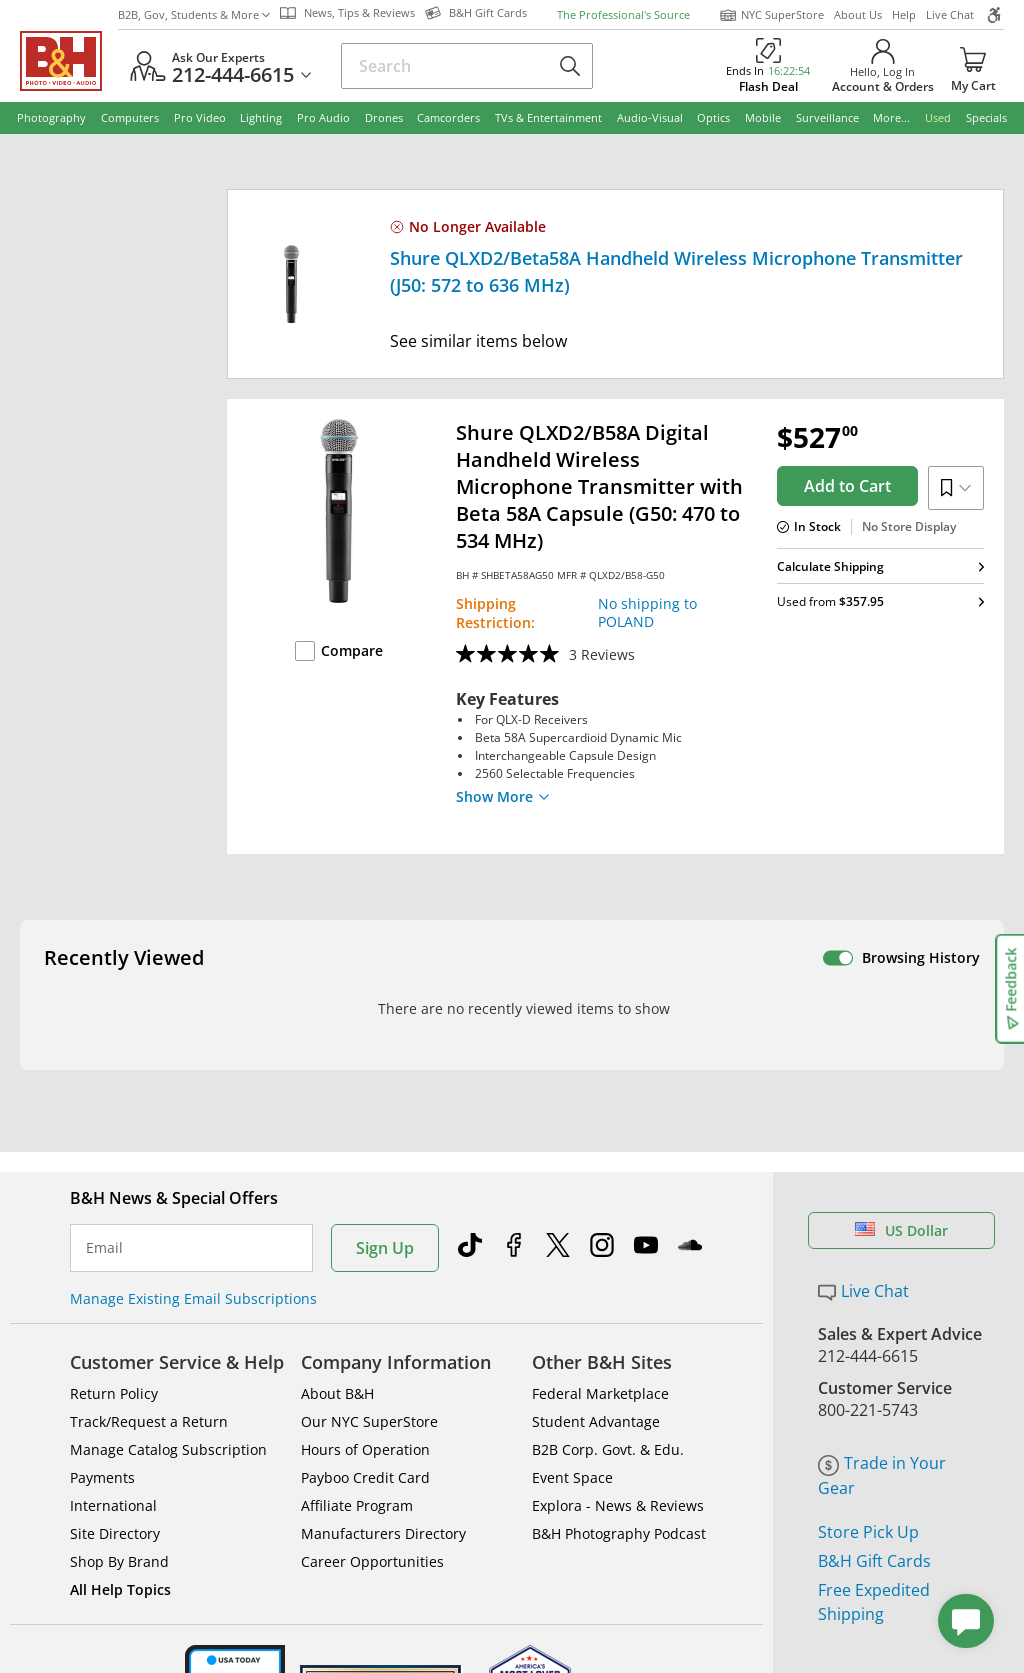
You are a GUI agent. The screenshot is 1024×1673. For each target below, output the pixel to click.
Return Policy (114, 1348)
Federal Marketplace (600, 1348)
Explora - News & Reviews (618, 1460)
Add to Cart (847, 486)
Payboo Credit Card (365, 1432)
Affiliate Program (357, 1460)
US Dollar (901, 1185)
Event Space (572, 1432)
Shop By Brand (119, 1516)
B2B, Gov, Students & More (194, 14)
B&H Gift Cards (874, 1516)
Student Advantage (596, 1376)
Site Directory (115, 1488)
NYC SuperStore (771, 15)
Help (904, 14)
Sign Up (385, 1203)
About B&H (337, 1348)
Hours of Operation (365, 1404)
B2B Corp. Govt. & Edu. (608, 1404)
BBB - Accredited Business (120, 1650)
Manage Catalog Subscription (168, 1404)
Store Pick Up (868, 1487)
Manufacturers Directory (383, 1488)
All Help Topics (120, 1544)
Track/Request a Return (149, 1376)
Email (104, 1203)
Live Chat (950, 14)
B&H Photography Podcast (619, 1488)
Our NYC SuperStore (369, 1376)
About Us (858, 14)
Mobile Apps (706, 1652)
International (113, 1460)
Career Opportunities (372, 1516)
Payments (102, 1432)
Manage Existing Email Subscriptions (193, 1253)
